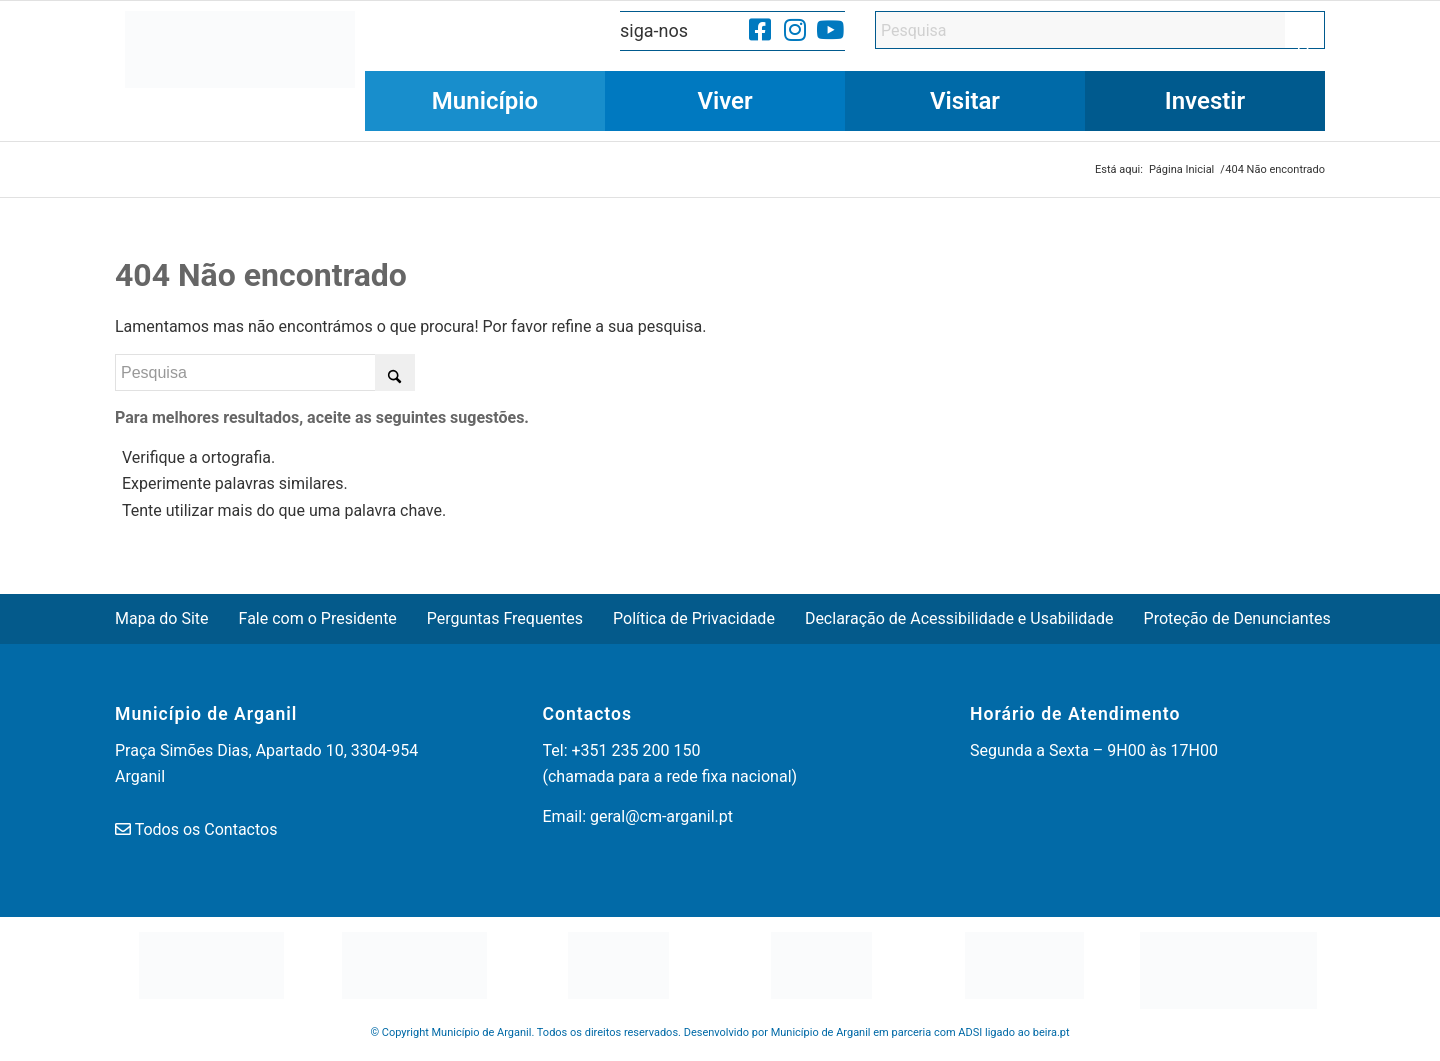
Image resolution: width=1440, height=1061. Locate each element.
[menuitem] (485, 101)
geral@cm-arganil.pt (661, 816)
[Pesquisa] (1100, 30)
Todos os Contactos (206, 829)
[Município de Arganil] (240, 71)
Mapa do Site (162, 618)
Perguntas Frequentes (505, 618)
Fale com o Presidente (318, 618)
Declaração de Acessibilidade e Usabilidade (959, 618)
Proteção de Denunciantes (1237, 618)
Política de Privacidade (694, 618)
